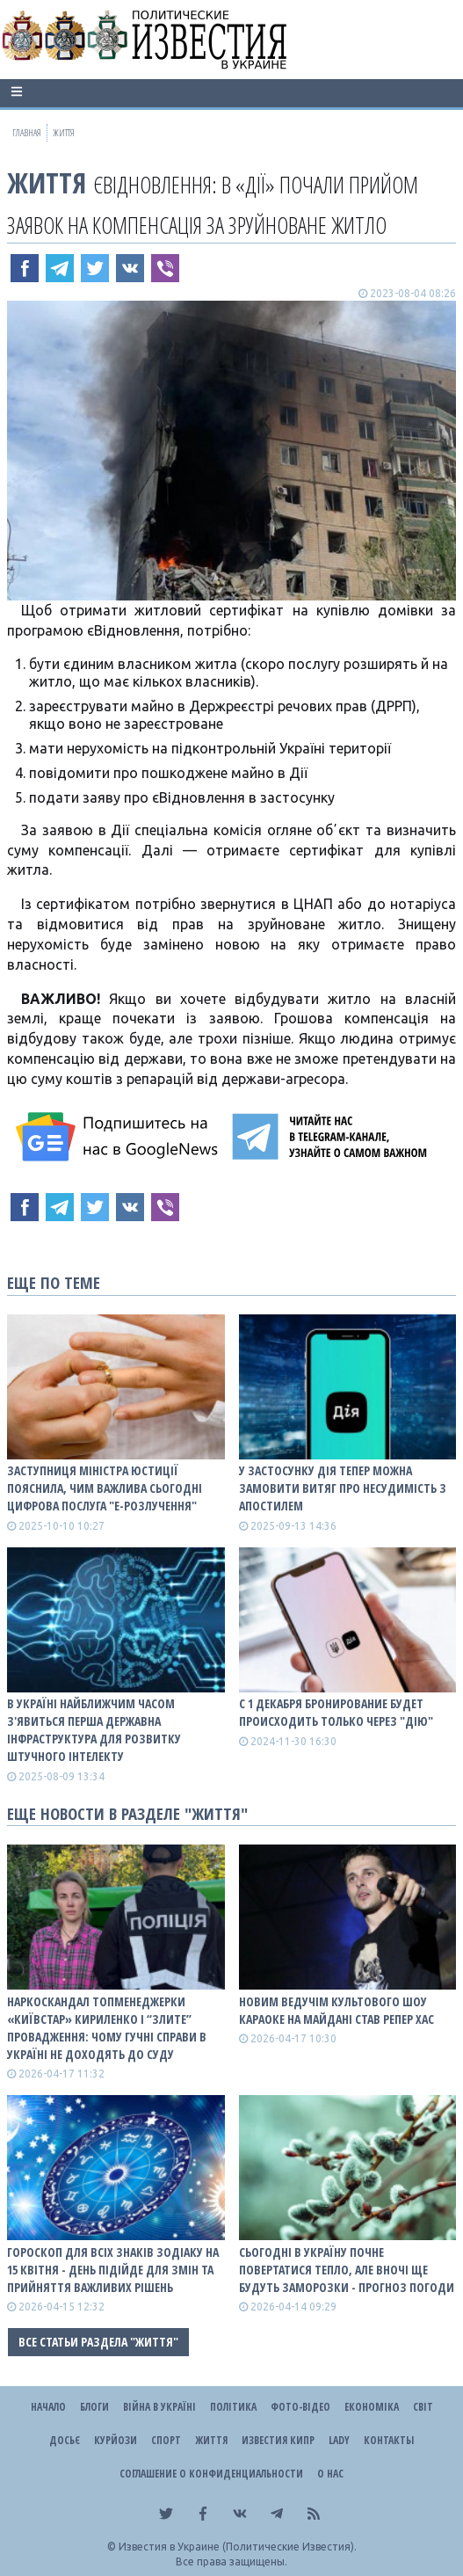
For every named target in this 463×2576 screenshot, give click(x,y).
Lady (339, 2440)
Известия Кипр (278, 2440)
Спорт (166, 2440)
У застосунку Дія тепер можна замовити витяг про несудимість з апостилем (342, 1488)
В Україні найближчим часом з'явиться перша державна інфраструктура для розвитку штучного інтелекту (94, 1730)
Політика (233, 2406)
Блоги (94, 2406)
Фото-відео (300, 2406)
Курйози (115, 2440)
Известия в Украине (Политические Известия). (238, 2546)
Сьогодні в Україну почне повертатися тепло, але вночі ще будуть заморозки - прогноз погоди (346, 2270)
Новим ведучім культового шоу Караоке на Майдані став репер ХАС (336, 2010)
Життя (46, 182)
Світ (423, 2406)
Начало (48, 2406)
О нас (330, 2473)
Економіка (371, 2406)
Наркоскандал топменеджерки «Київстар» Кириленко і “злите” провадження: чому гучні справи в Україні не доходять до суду (106, 2028)
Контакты (389, 2440)
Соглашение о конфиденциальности (211, 2473)
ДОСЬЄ (64, 2440)
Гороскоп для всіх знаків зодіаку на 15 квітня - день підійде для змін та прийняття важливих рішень (113, 2270)
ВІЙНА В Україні (159, 2406)
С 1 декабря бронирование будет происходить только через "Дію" (336, 1712)
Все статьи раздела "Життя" (98, 2341)
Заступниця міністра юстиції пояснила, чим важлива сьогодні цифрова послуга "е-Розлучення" (104, 1488)
